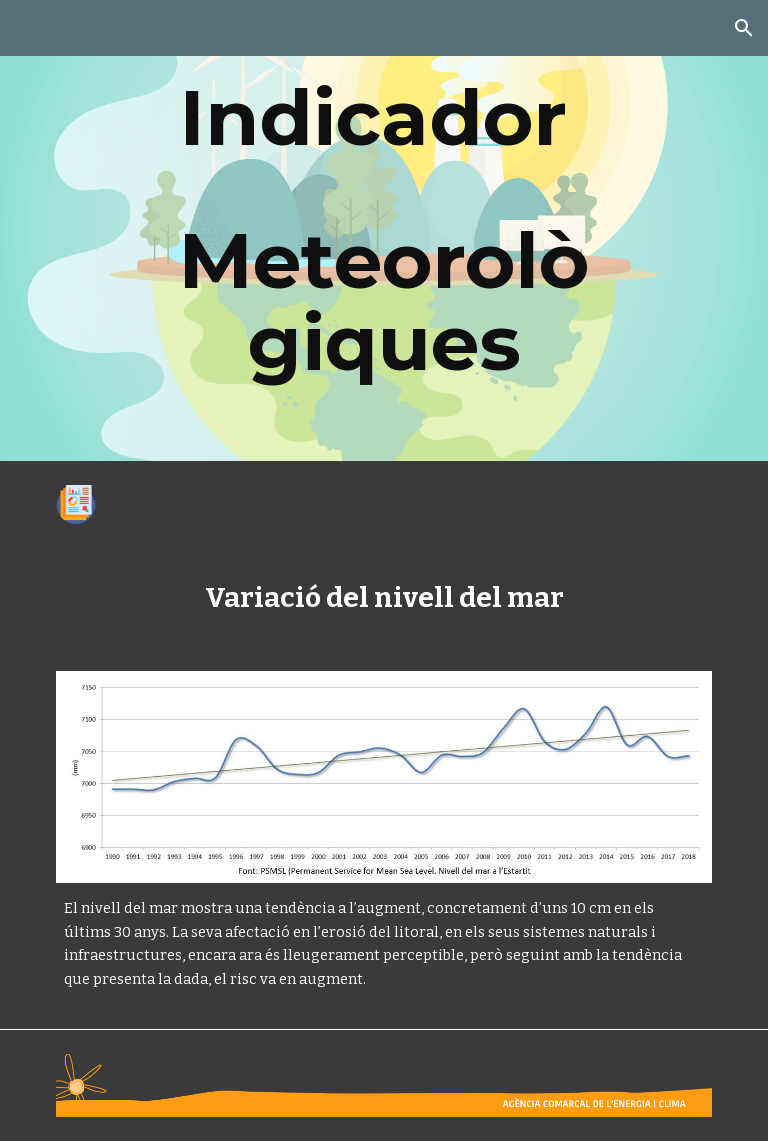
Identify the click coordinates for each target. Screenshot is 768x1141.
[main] (383, 230)
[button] (744, 28)
